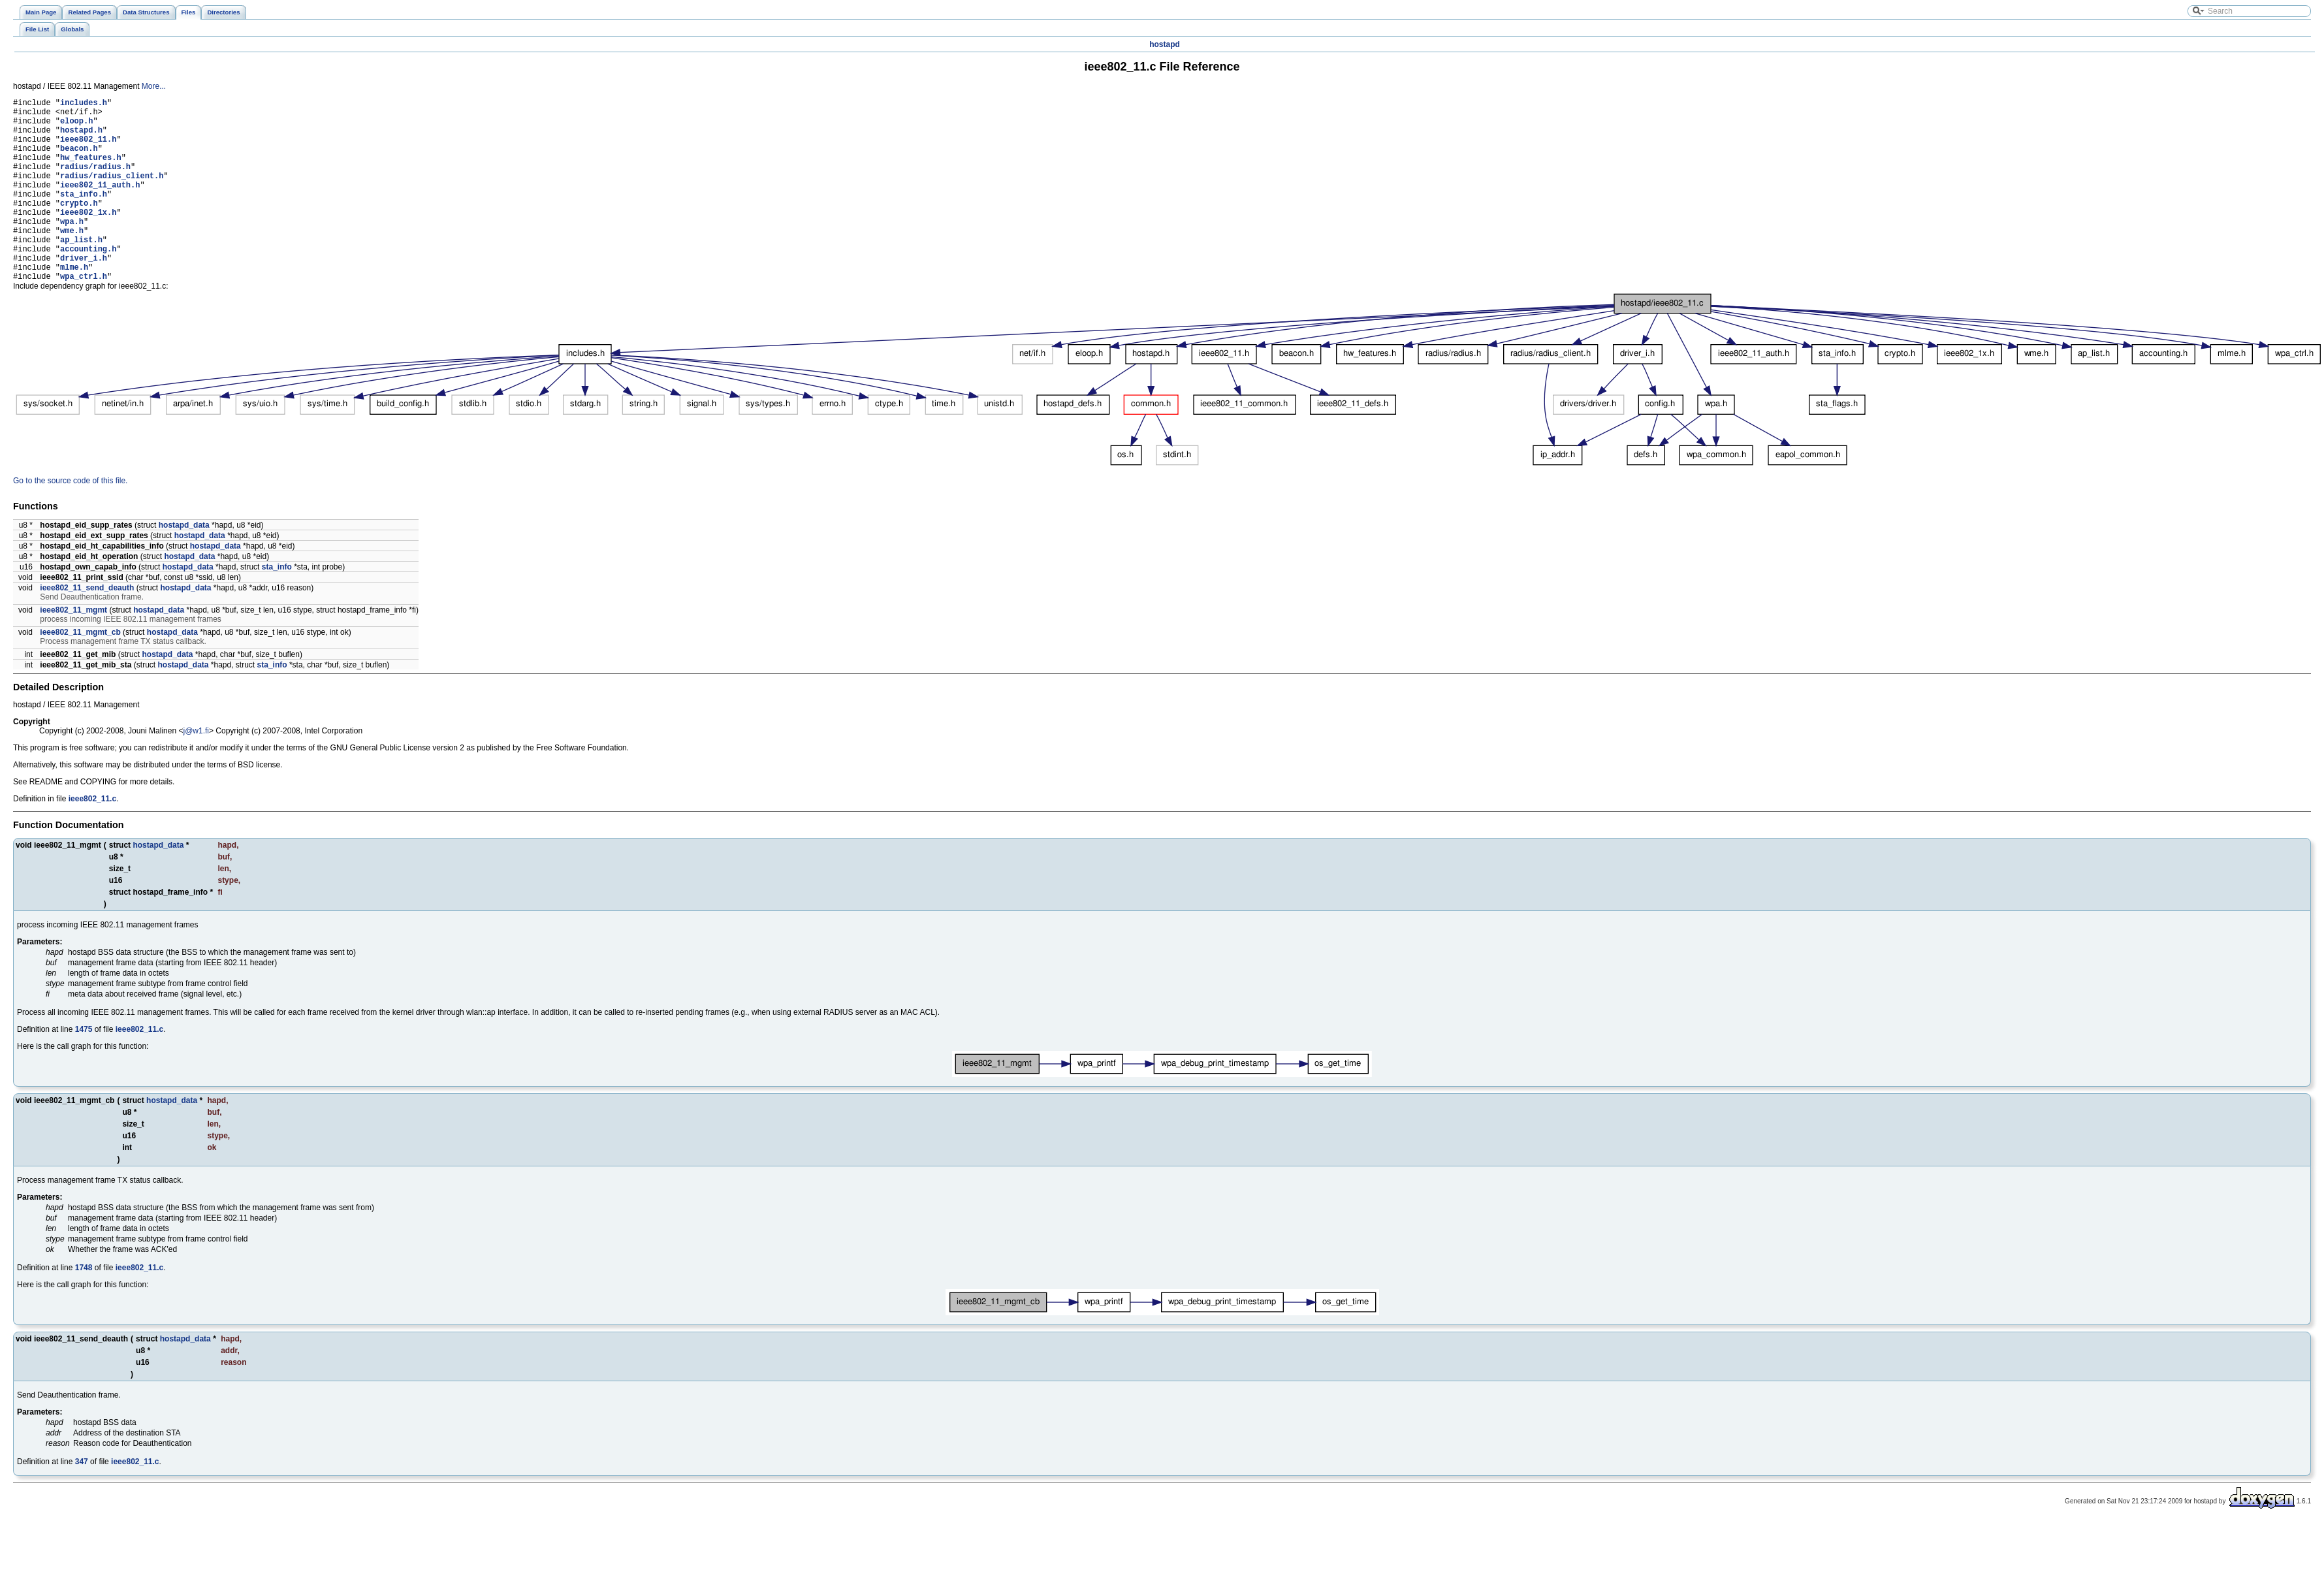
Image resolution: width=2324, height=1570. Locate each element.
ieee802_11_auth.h (100, 204)
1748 (84, 1306)
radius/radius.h (95, 181)
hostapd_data (184, 564)
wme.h (72, 259)
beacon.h (79, 159)
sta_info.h (83, 215)
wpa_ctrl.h (83, 315)
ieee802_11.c (92, 837)
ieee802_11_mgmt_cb (80, 671)
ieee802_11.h (88, 148)
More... (154, 86)
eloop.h (76, 126)
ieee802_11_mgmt (73, 649)
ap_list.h (81, 270)
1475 (84, 1068)
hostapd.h (81, 137)
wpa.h (72, 248)
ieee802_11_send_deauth (87, 627)
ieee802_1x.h (88, 237)
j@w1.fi (196, 770)
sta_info (277, 606)
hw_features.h (90, 170)
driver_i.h (83, 292)
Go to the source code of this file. (70, 519)
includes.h (83, 104)
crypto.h (79, 226)
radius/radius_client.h (111, 193)
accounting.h (88, 281)
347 (81, 1500)
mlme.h (74, 304)
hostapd (1164, 44)
